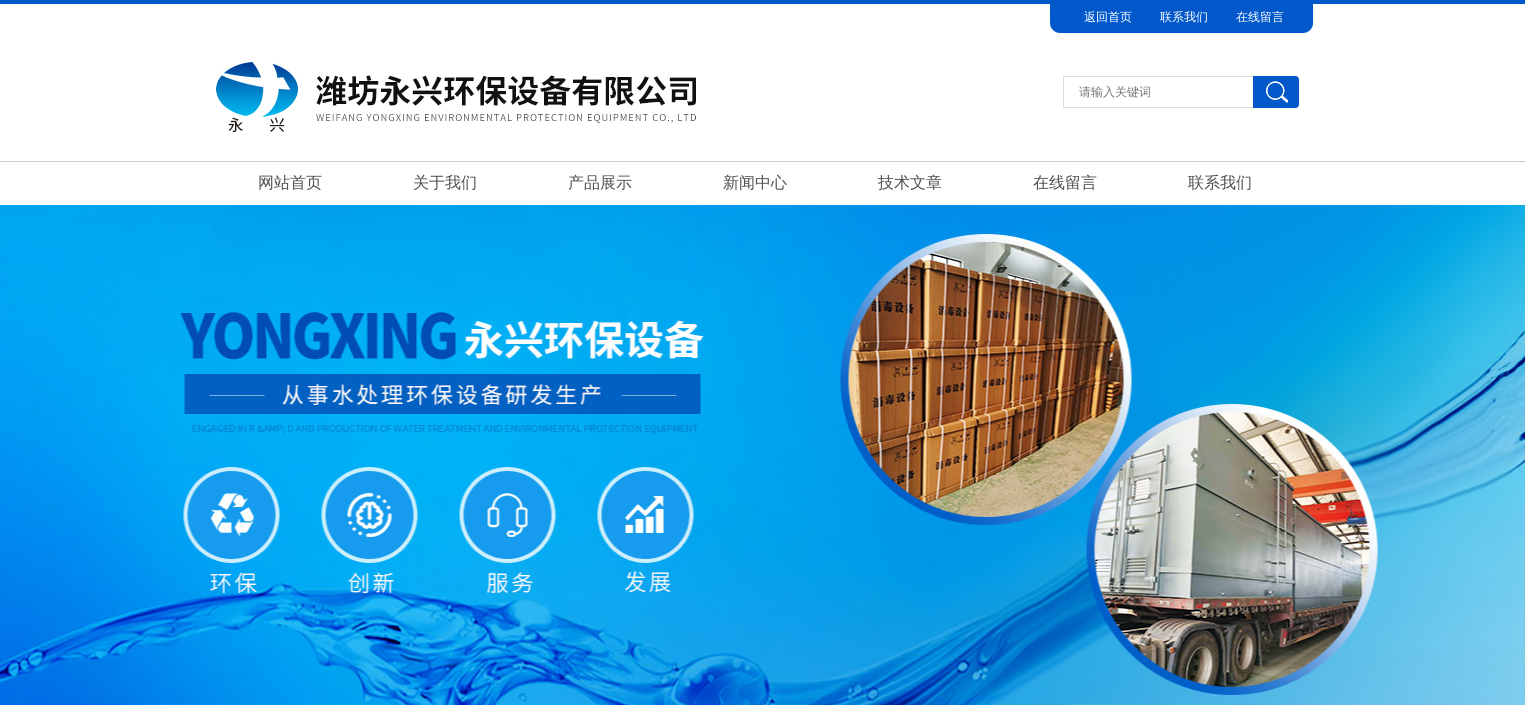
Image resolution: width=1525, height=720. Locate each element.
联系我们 (1184, 17)
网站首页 (290, 182)
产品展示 (600, 182)
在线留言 (1260, 17)
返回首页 (1108, 17)
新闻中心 (755, 182)
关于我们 (445, 182)
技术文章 (910, 182)
